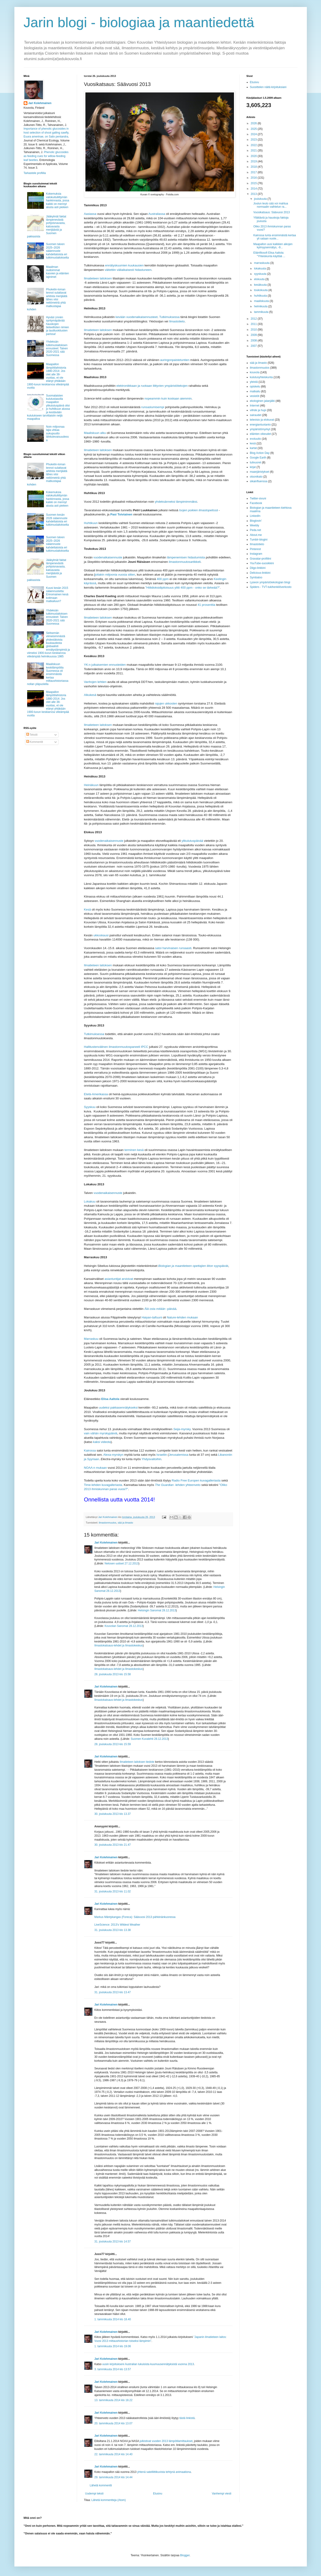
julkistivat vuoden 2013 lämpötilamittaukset (166, 2441)
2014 (254, 188)
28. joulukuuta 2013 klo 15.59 (112, 1744)
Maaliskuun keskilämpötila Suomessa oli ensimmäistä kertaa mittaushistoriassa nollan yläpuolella (47, 674)
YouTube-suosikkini (262, 563)
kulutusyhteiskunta (261, 377)
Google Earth (258, 457)
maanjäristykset (259, 471)
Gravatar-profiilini (260, 558)
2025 (254, 129)
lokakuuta (260, 268)
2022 (254, 145)
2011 (254, 324)
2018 (254, 166)
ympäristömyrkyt (260, 429)
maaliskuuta (261, 301)
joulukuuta (260, 198)
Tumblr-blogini (259, 539)
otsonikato (256, 476)
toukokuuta (261, 290)
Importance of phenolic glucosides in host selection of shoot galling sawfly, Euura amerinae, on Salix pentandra (46, 132)
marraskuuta (262, 263)
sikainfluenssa (258, 481)
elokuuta (259, 279)
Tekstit (32, 734)
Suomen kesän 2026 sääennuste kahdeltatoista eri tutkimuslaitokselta (57, 519)
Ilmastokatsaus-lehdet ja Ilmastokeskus (118, 1645)
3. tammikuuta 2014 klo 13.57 (112, 2369)
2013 (254, 194)
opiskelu (255, 386)
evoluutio (255, 438)
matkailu (255, 391)
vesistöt (254, 396)
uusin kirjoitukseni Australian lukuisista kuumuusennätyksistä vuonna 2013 (148, 2364)
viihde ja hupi (258, 410)
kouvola (254, 372)
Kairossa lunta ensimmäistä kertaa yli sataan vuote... (274, 237)
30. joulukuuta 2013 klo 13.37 (112, 1814)
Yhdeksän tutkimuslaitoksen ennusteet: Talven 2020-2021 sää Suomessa (57, 348)
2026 (254, 123)
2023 (254, 139)
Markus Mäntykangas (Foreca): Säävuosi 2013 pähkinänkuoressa (135, 1917)
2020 (254, 156)
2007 (254, 345)
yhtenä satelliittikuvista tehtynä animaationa (164, 2472)
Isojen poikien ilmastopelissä (198, 510)
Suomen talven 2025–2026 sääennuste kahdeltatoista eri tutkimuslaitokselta (57, 251)
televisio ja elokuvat (262, 419)
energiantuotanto (260, 424)
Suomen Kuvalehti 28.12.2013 (149, 1738)
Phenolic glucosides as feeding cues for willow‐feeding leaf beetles (46, 156)
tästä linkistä (187, 2418)
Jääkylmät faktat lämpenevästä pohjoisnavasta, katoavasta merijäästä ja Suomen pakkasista (46, 226)
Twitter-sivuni (258, 498)
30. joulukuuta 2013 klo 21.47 (112, 1844)
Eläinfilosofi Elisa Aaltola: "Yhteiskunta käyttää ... (269, 254)
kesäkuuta (260, 284)
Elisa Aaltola (110, 1399)
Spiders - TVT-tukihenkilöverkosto (271, 587)
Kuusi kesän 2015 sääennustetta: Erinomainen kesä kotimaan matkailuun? (57, 594)
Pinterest (255, 549)
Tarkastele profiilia (35, 173)
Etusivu (157, 2493)
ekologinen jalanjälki (262, 401)
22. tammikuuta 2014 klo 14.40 (113, 2454)
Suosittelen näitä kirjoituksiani (268, 87)
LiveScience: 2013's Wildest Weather (117, 1924)
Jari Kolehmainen (106, 1542)
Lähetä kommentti (101, 2485)
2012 (254, 318)
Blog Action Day (260, 453)
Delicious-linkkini (260, 572)
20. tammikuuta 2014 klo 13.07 (113, 2423)
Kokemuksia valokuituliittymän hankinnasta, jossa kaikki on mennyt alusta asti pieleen (57, 200)
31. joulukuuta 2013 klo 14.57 (112, 2241)
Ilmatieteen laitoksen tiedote (137, 1761)
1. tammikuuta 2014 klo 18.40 (112, 2319)
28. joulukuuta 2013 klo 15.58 (112, 1674)
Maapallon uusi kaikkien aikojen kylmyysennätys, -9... (272, 246)
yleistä (254, 381)
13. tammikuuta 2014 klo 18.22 (113, 2400)
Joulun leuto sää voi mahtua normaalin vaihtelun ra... (270, 205)
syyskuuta (260, 273)
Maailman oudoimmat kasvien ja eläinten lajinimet (57, 272)
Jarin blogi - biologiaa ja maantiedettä (139, 22)
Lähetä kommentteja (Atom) (108, 2500)
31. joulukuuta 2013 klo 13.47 (112, 1992)
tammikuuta (261, 312)
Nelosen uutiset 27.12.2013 (122, 1563)
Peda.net (255, 530)
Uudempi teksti (94, 2493)
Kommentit (34, 742)
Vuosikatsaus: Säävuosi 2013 (271, 212)
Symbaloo (256, 577)
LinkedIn (255, 516)
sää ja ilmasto (125, 1522)
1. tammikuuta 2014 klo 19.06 (112, 2346)
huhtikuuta (261, 295)
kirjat (253, 467)
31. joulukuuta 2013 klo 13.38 (112, 1930)
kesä (253, 443)
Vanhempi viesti (221, 2493)
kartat (253, 448)
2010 (254, 329)
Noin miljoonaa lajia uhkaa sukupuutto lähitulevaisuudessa (57, 433)
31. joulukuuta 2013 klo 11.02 (112, 1891)
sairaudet (255, 415)
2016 (254, 177)
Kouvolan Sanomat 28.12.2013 (124, 1626)
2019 (254, 161)
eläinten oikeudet (260, 434)
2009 (254, 335)
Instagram (256, 553)
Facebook (256, 503)
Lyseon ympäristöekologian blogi (270, 582)
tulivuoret (255, 462)
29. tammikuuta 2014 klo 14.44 (113, 2477)
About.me (256, 535)
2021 (254, 150)
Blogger (185, 2555)
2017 (254, 172)
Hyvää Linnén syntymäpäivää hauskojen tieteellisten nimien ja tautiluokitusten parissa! (57, 326)
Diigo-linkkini (258, 568)
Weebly (254, 525)
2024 (254, 134)
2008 (254, 340)
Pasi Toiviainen (121, 514)
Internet (254, 405)
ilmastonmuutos (108, 1522)
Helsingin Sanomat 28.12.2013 (157, 1610)
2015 (254, 183)
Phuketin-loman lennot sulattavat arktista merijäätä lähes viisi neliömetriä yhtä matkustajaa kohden (47, 299)
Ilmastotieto (257, 544)
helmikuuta (261, 306)
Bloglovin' (256, 520)
